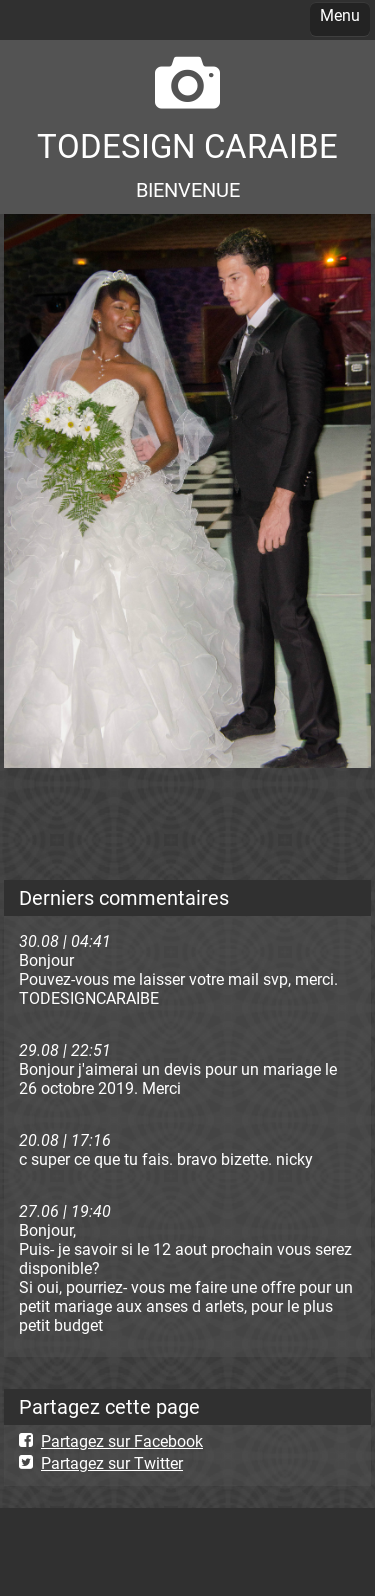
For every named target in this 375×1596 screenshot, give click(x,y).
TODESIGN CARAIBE (187, 146)
